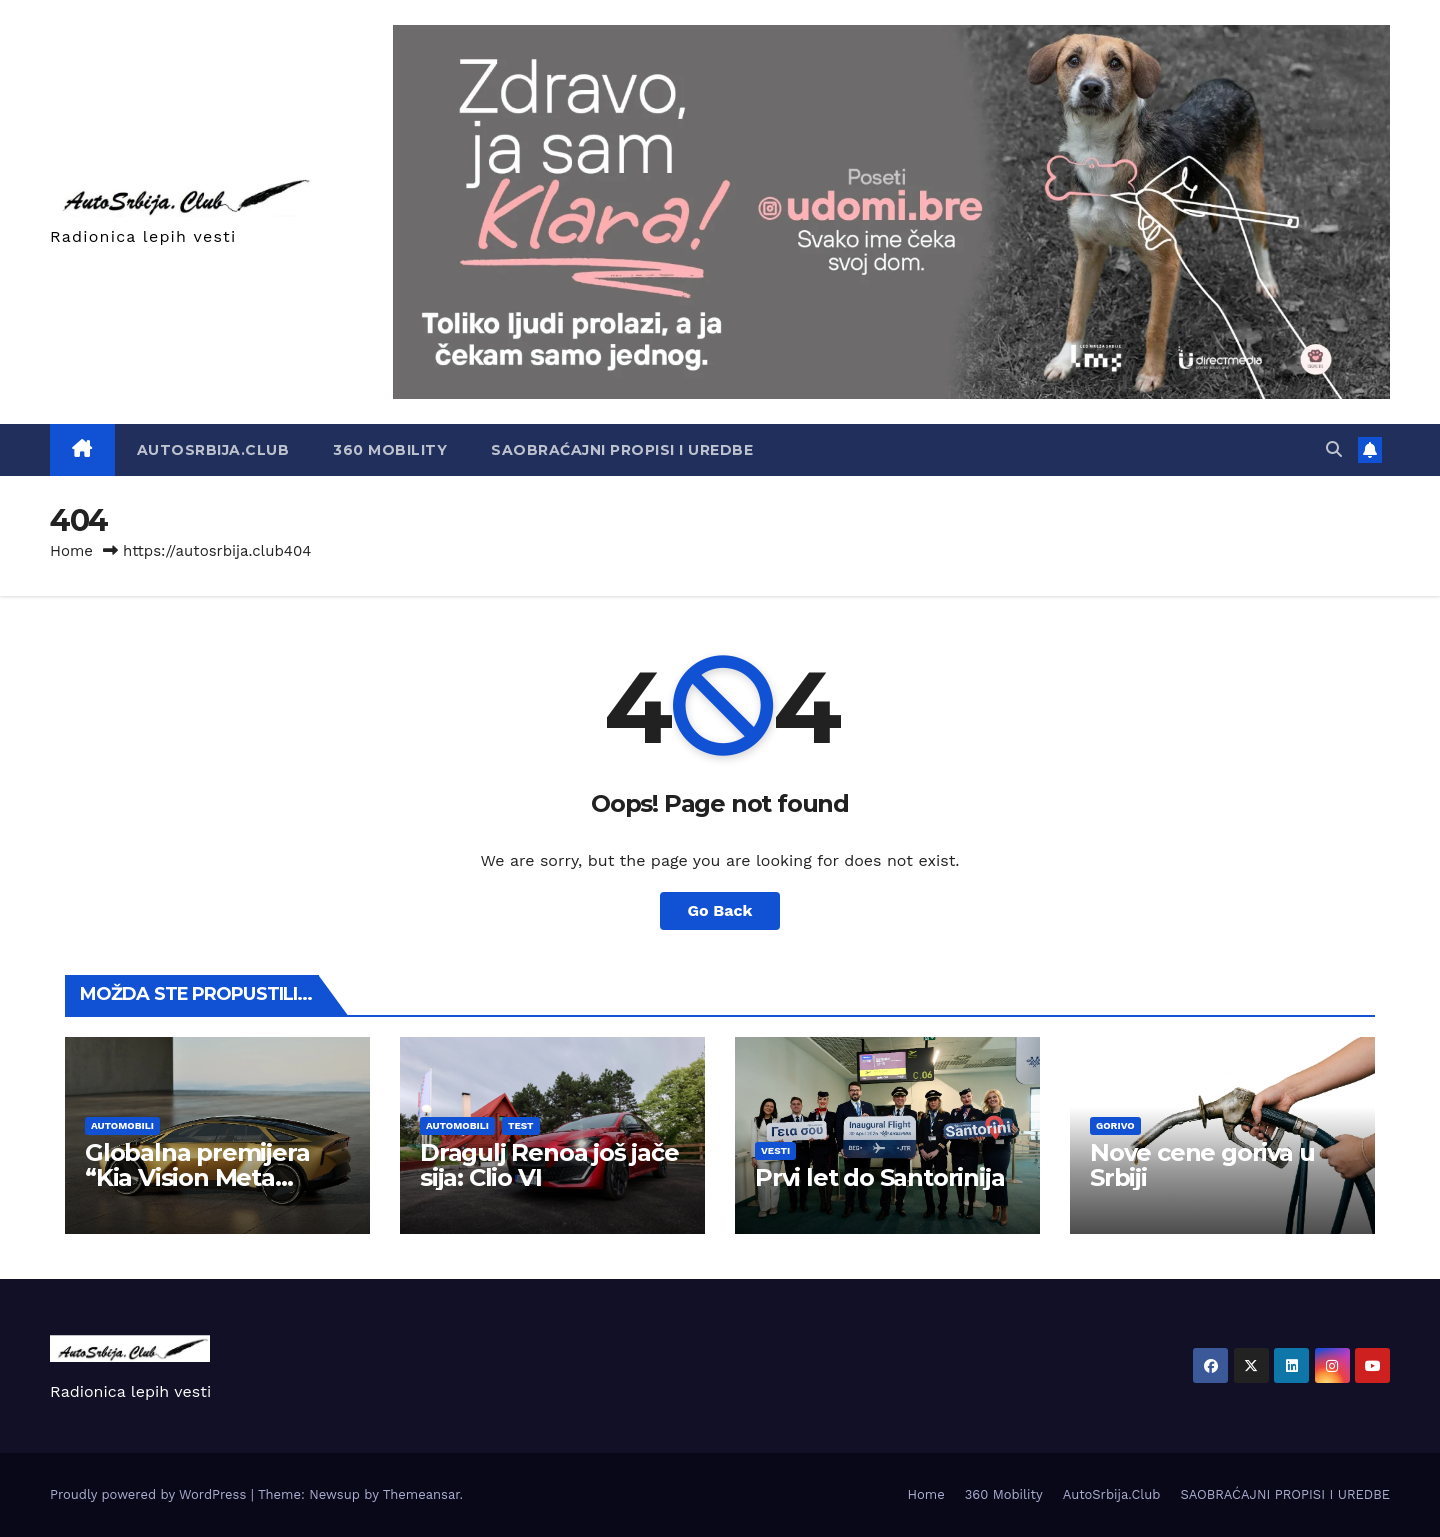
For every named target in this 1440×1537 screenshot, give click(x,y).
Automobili (122, 1125)
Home (71, 551)
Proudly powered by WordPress (150, 1494)
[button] (1334, 449)
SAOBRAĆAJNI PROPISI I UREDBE (622, 450)
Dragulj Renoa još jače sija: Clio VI (549, 1165)
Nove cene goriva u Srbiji (1202, 1165)
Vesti (775, 1150)
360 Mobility (390, 450)
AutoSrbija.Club (213, 450)
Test (521, 1125)
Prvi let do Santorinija (879, 1177)
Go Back (720, 910)
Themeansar (421, 1494)
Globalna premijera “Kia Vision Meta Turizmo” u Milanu (197, 1177)
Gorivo (1115, 1125)
